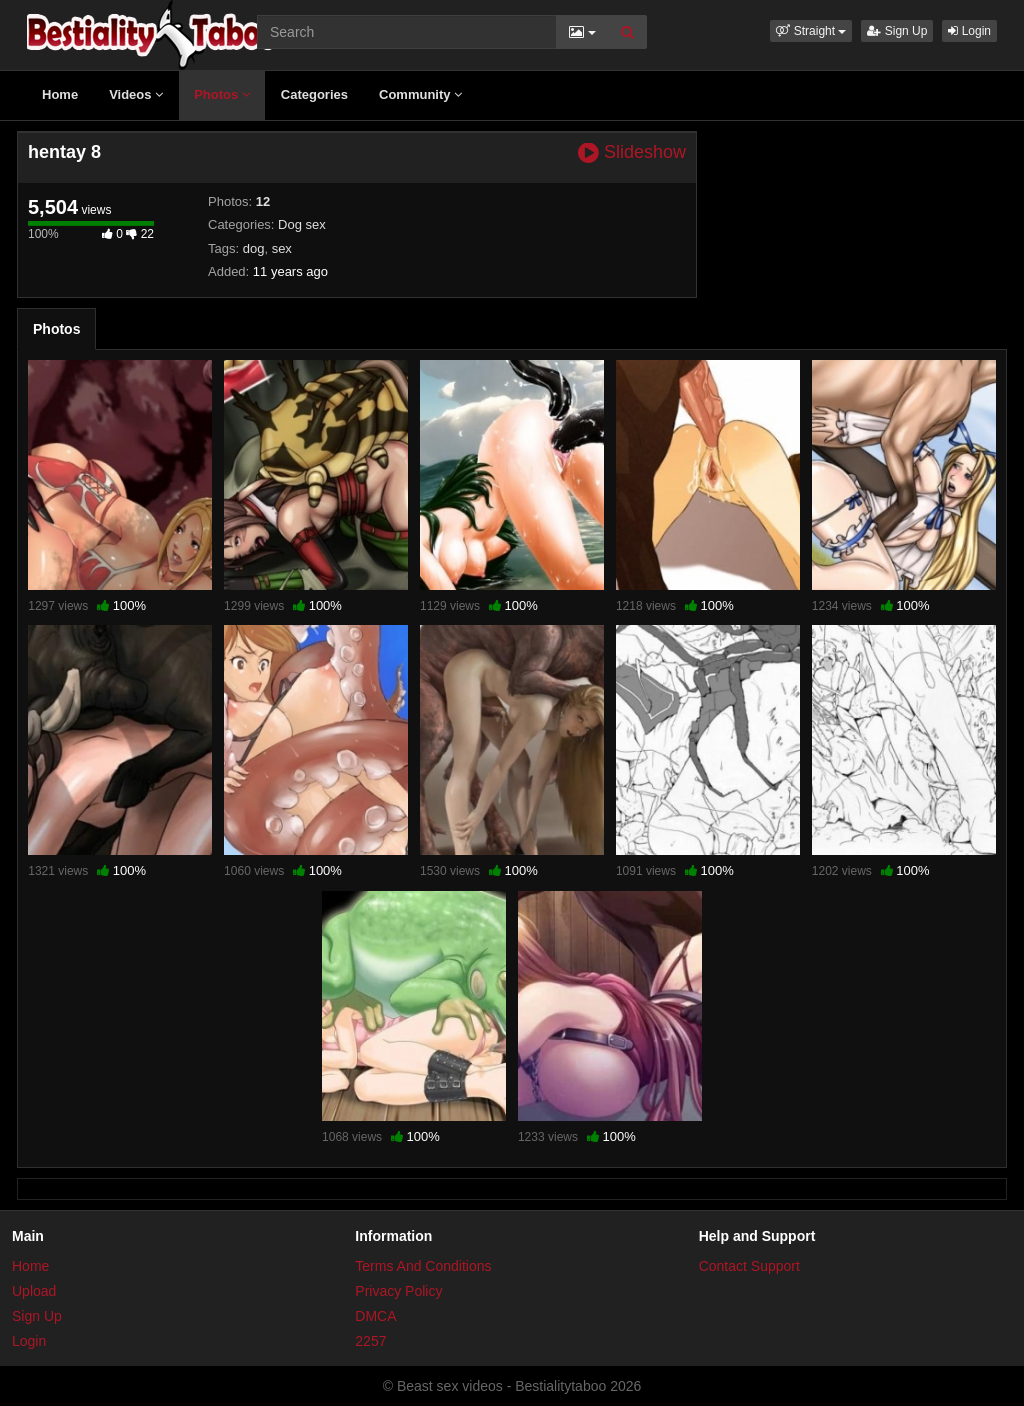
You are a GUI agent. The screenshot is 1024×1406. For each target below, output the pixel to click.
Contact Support (749, 1266)
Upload (34, 1291)
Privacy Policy (398, 1291)
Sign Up (897, 31)
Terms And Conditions (423, 1266)
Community (420, 94)
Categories (314, 94)
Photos (222, 94)
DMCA (375, 1316)
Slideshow (632, 152)
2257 (370, 1341)
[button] (811, 31)
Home (60, 94)
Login (969, 31)
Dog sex (302, 224)
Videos (136, 94)
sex (282, 248)
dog (254, 248)
